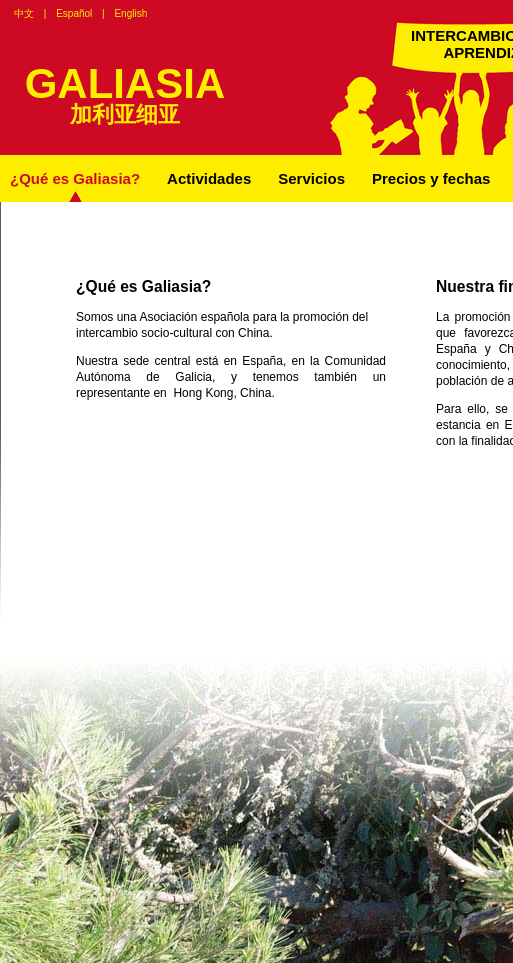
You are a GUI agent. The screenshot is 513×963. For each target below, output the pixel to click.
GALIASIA (125, 83)
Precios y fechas (431, 178)
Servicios (311, 178)
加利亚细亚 (125, 114)
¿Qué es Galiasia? (75, 178)
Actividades (209, 178)
